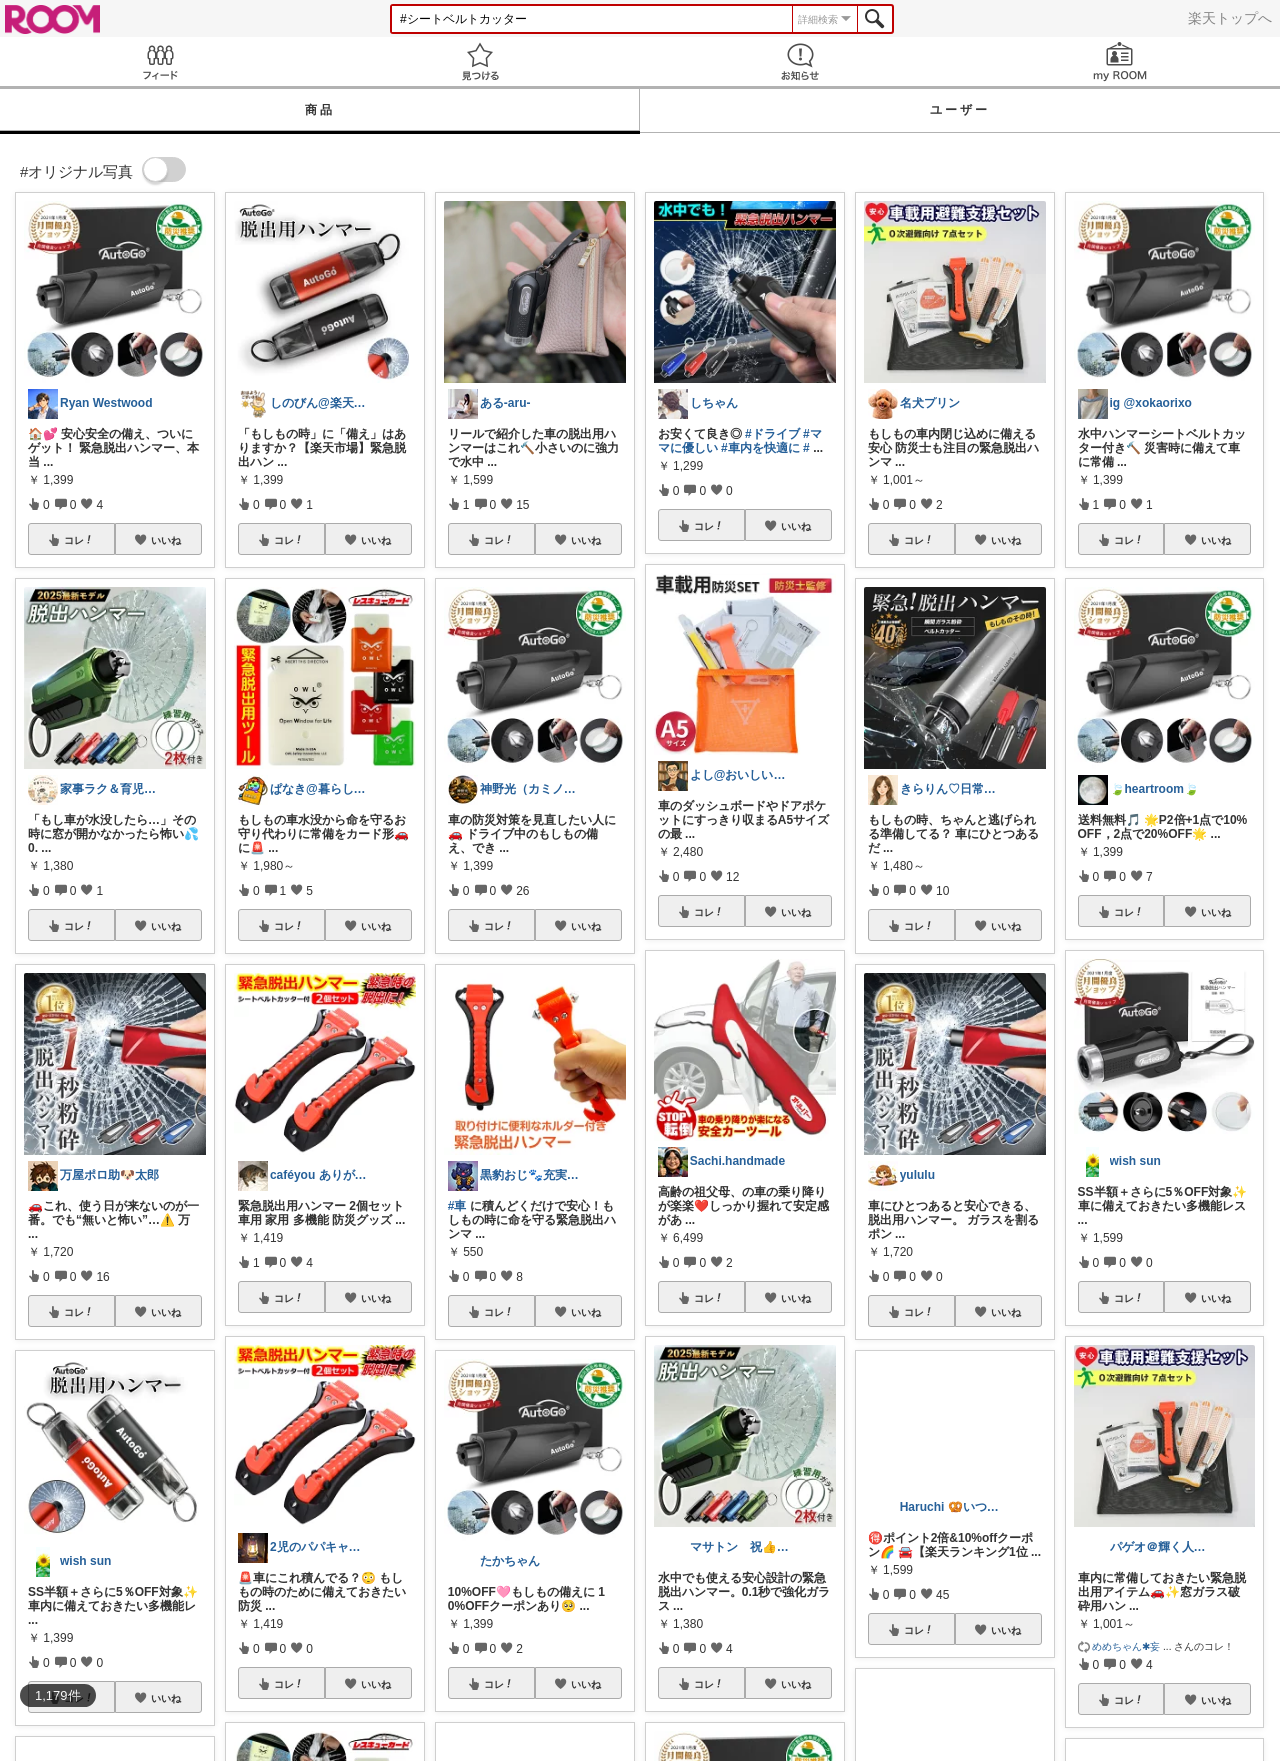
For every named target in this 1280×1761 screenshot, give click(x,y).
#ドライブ (772, 434)
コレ (79, 540)
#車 (457, 1206)
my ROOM (1120, 61)
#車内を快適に (760, 448)
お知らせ (800, 61)
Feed (160, 61)
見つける (480, 61)
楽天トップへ (1230, 18)
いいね (166, 540)
